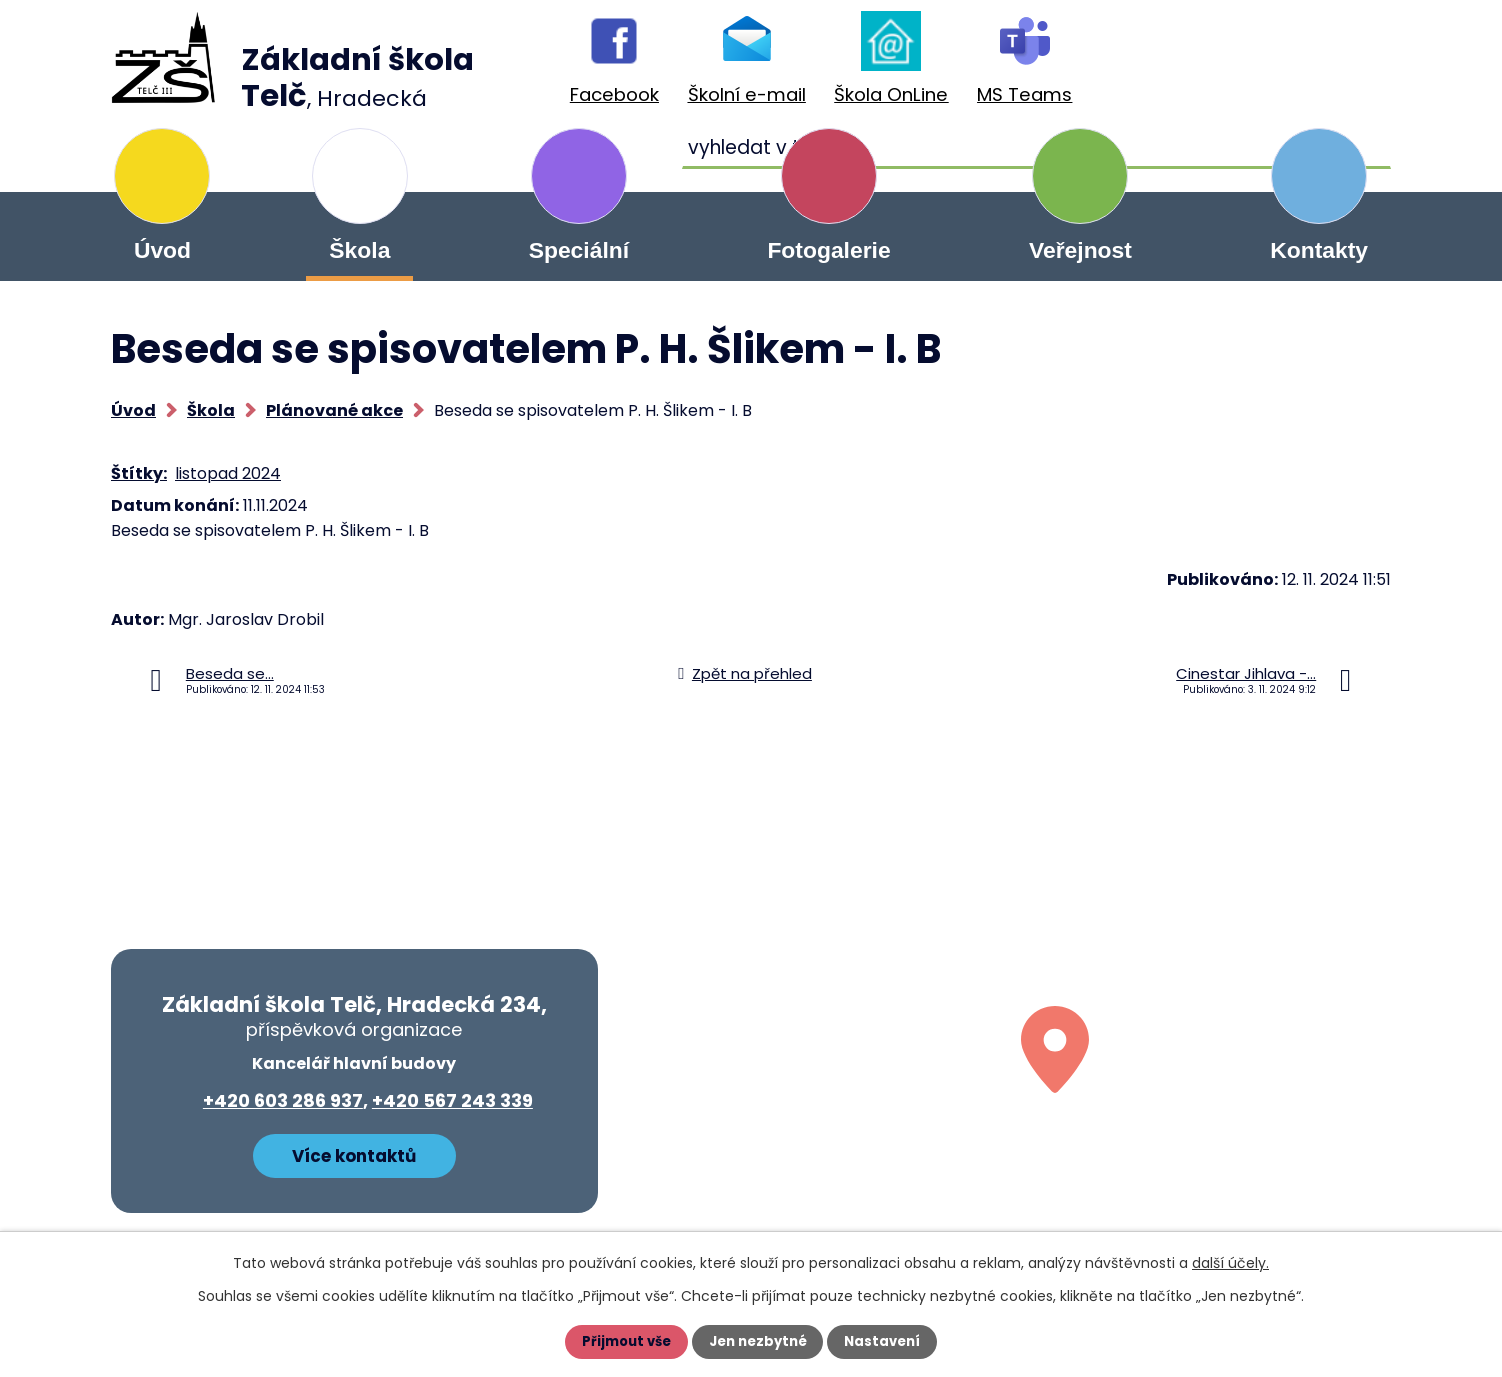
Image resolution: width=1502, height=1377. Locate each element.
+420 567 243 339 (452, 1100)
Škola (359, 250)
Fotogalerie (828, 250)
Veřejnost (1080, 250)
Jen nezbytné (758, 1342)
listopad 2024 (228, 473)
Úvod (162, 250)
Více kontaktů (354, 1152)
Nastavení (887, 1342)
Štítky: (139, 473)
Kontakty (1319, 250)
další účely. (1230, 1263)
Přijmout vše (622, 1342)
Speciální (579, 250)
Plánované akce (334, 410)
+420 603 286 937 (283, 1100)
